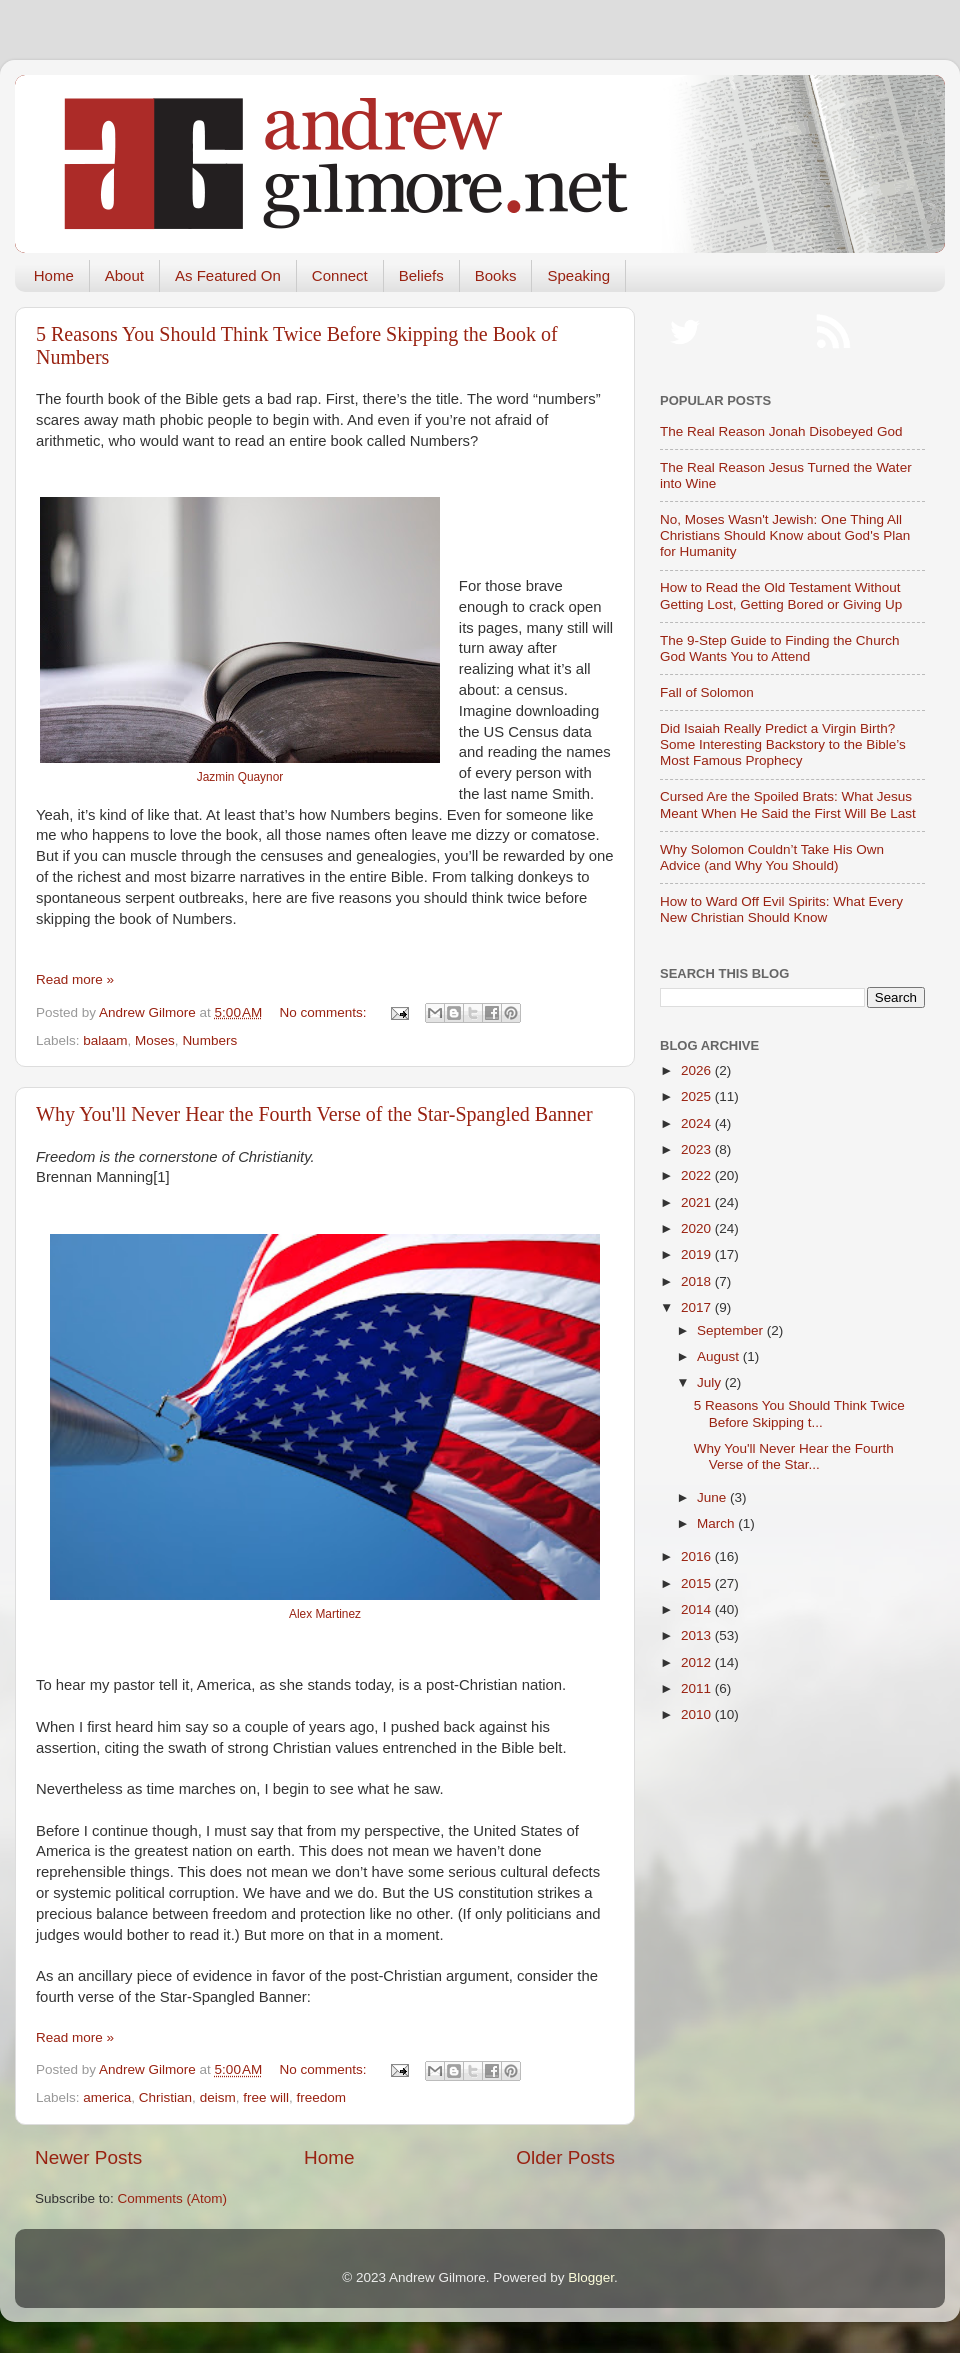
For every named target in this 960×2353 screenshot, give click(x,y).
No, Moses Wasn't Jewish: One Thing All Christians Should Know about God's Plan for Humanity (785, 535)
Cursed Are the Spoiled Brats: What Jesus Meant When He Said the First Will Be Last (788, 804)
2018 (698, 1281)
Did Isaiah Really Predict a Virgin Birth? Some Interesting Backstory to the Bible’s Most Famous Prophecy (783, 744)
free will (266, 2097)
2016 (698, 1556)
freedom (321, 2097)
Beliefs (421, 275)
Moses (155, 1040)
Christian (165, 2097)
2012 (698, 1662)
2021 (698, 1202)
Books (496, 275)
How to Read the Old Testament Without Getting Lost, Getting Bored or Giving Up (781, 595)
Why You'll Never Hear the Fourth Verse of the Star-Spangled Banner (314, 1114)
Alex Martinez (325, 1614)
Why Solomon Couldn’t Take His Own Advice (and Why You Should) (772, 857)
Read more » (75, 979)
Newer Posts (88, 2157)
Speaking (578, 275)
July (711, 1382)
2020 (698, 1228)
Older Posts (565, 2157)
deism (218, 2097)
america (107, 2097)
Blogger (591, 2277)
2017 (698, 1307)
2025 (698, 1096)
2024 (698, 1123)
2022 (698, 1175)
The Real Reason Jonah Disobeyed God (781, 431)
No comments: (325, 1012)
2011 (698, 1688)
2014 (698, 1609)
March (717, 1523)
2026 (698, 1070)
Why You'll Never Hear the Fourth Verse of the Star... (794, 1456)
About (124, 275)
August (720, 1356)
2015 (698, 1583)
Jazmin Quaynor (240, 777)
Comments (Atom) (173, 2198)
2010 (698, 1714)
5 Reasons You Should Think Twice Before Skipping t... (799, 1413)
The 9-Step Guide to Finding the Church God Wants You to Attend (779, 648)
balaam (105, 1040)
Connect (340, 275)
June (713, 1497)
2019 (698, 1254)
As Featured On (228, 275)
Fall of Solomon (707, 692)
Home (54, 275)
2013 (698, 1635)
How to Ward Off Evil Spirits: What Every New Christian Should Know (781, 909)
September (732, 1330)
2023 (698, 1149)
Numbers (209, 1040)
